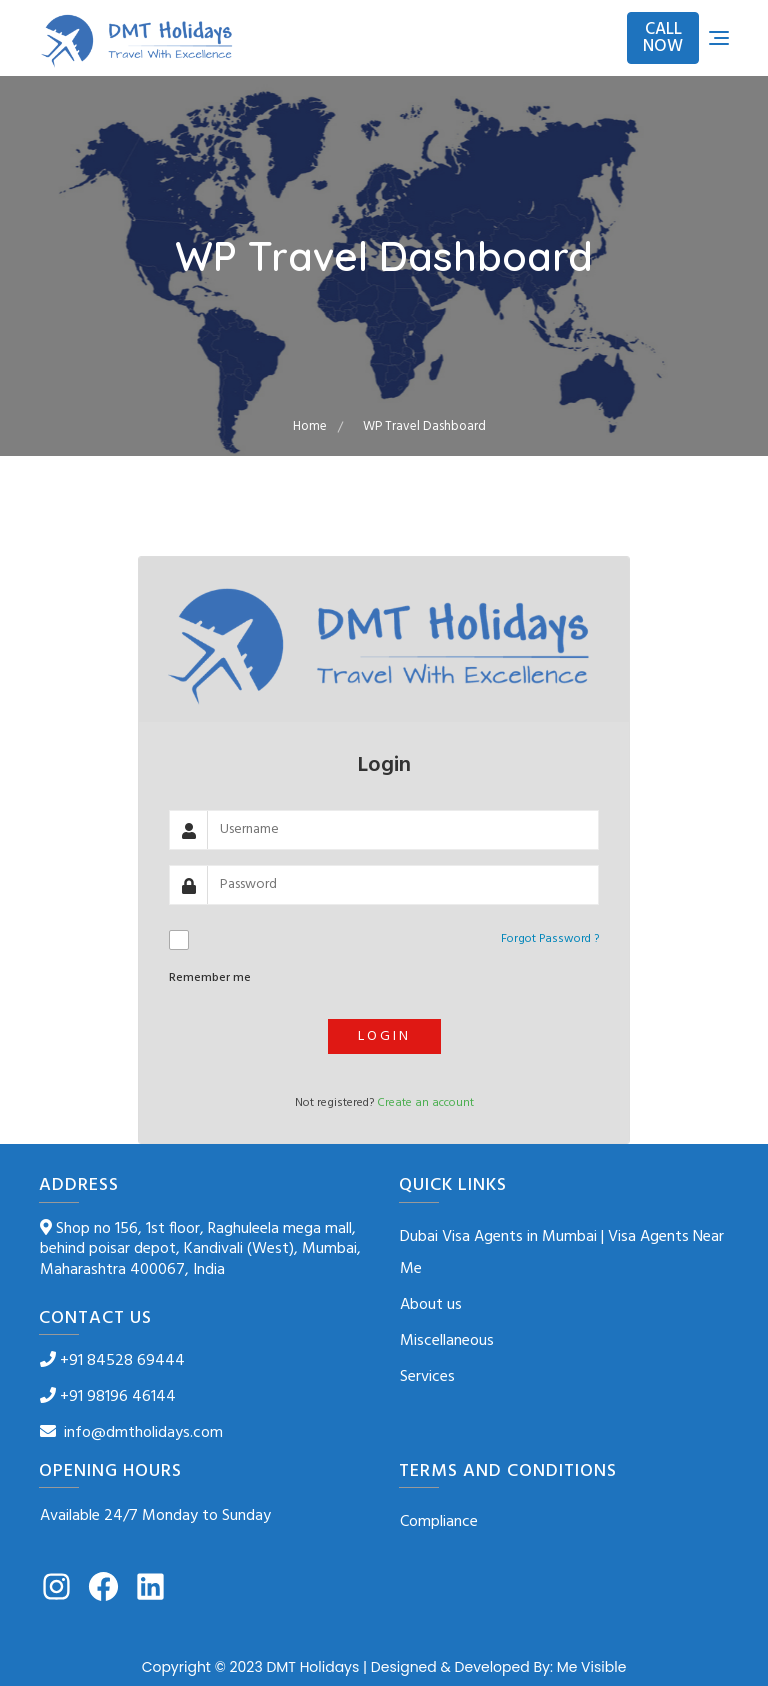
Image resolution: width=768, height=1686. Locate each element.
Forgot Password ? (550, 939)
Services (427, 1377)
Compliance (439, 1522)
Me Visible (592, 1667)
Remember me (210, 978)
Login (384, 1036)
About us (431, 1305)
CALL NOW (663, 38)
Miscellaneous (447, 1341)
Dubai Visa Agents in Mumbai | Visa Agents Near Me (562, 1253)
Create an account (425, 1103)
